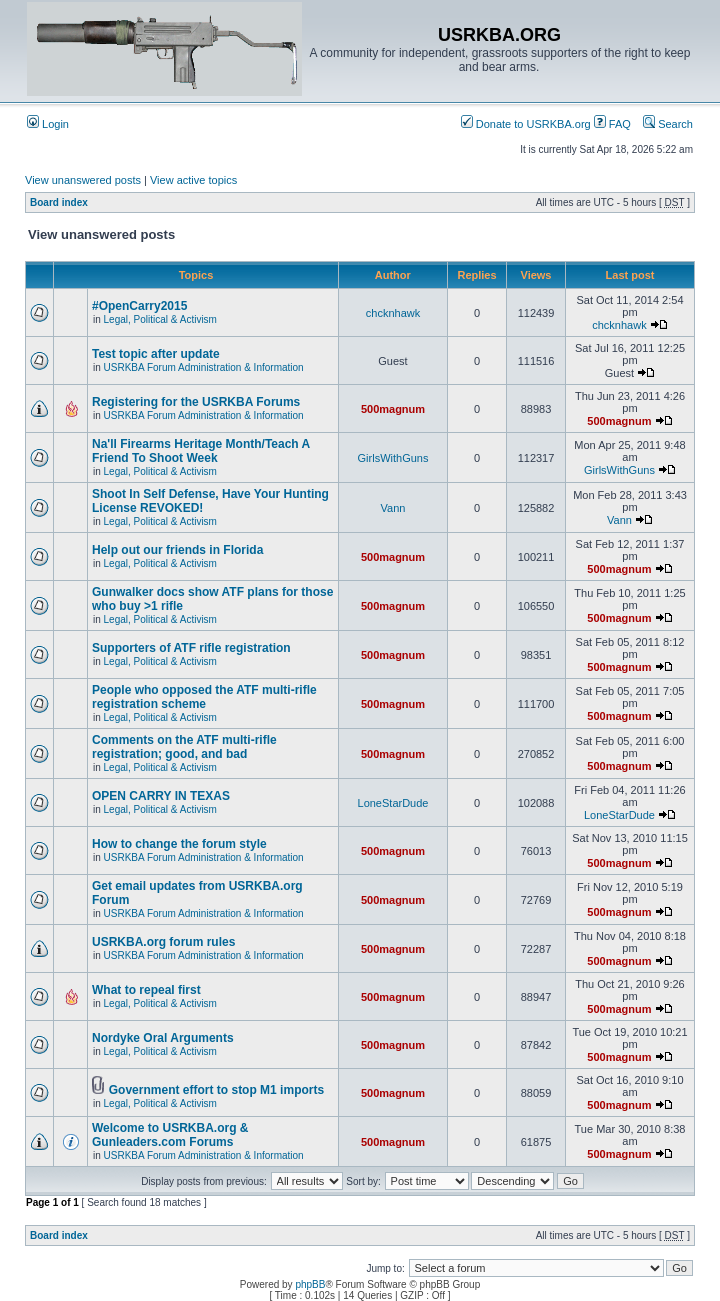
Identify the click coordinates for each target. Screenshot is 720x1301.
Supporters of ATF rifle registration (191, 648)
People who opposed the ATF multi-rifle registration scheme (204, 697)
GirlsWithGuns (393, 458)
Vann (393, 508)
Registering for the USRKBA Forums (196, 402)
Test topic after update (156, 354)
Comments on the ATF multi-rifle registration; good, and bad (184, 747)
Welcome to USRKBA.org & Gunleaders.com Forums (170, 1135)
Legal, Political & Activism (160, 319)
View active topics (193, 180)
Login (48, 124)
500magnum (393, 409)
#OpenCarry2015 (139, 306)
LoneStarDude (393, 803)
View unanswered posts (83, 180)
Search (668, 124)
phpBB (310, 1284)
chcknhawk (393, 313)
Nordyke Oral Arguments (163, 1038)
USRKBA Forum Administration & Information (204, 367)
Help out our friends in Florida (177, 550)
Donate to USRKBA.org (526, 124)
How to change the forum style (179, 844)
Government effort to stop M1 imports (216, 1090)
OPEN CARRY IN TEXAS (161, 796)
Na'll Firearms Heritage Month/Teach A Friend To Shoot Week (201, 451)
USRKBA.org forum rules (163, 942)
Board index (59, 202)
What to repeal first (146, 990)
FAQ (612, 124)
